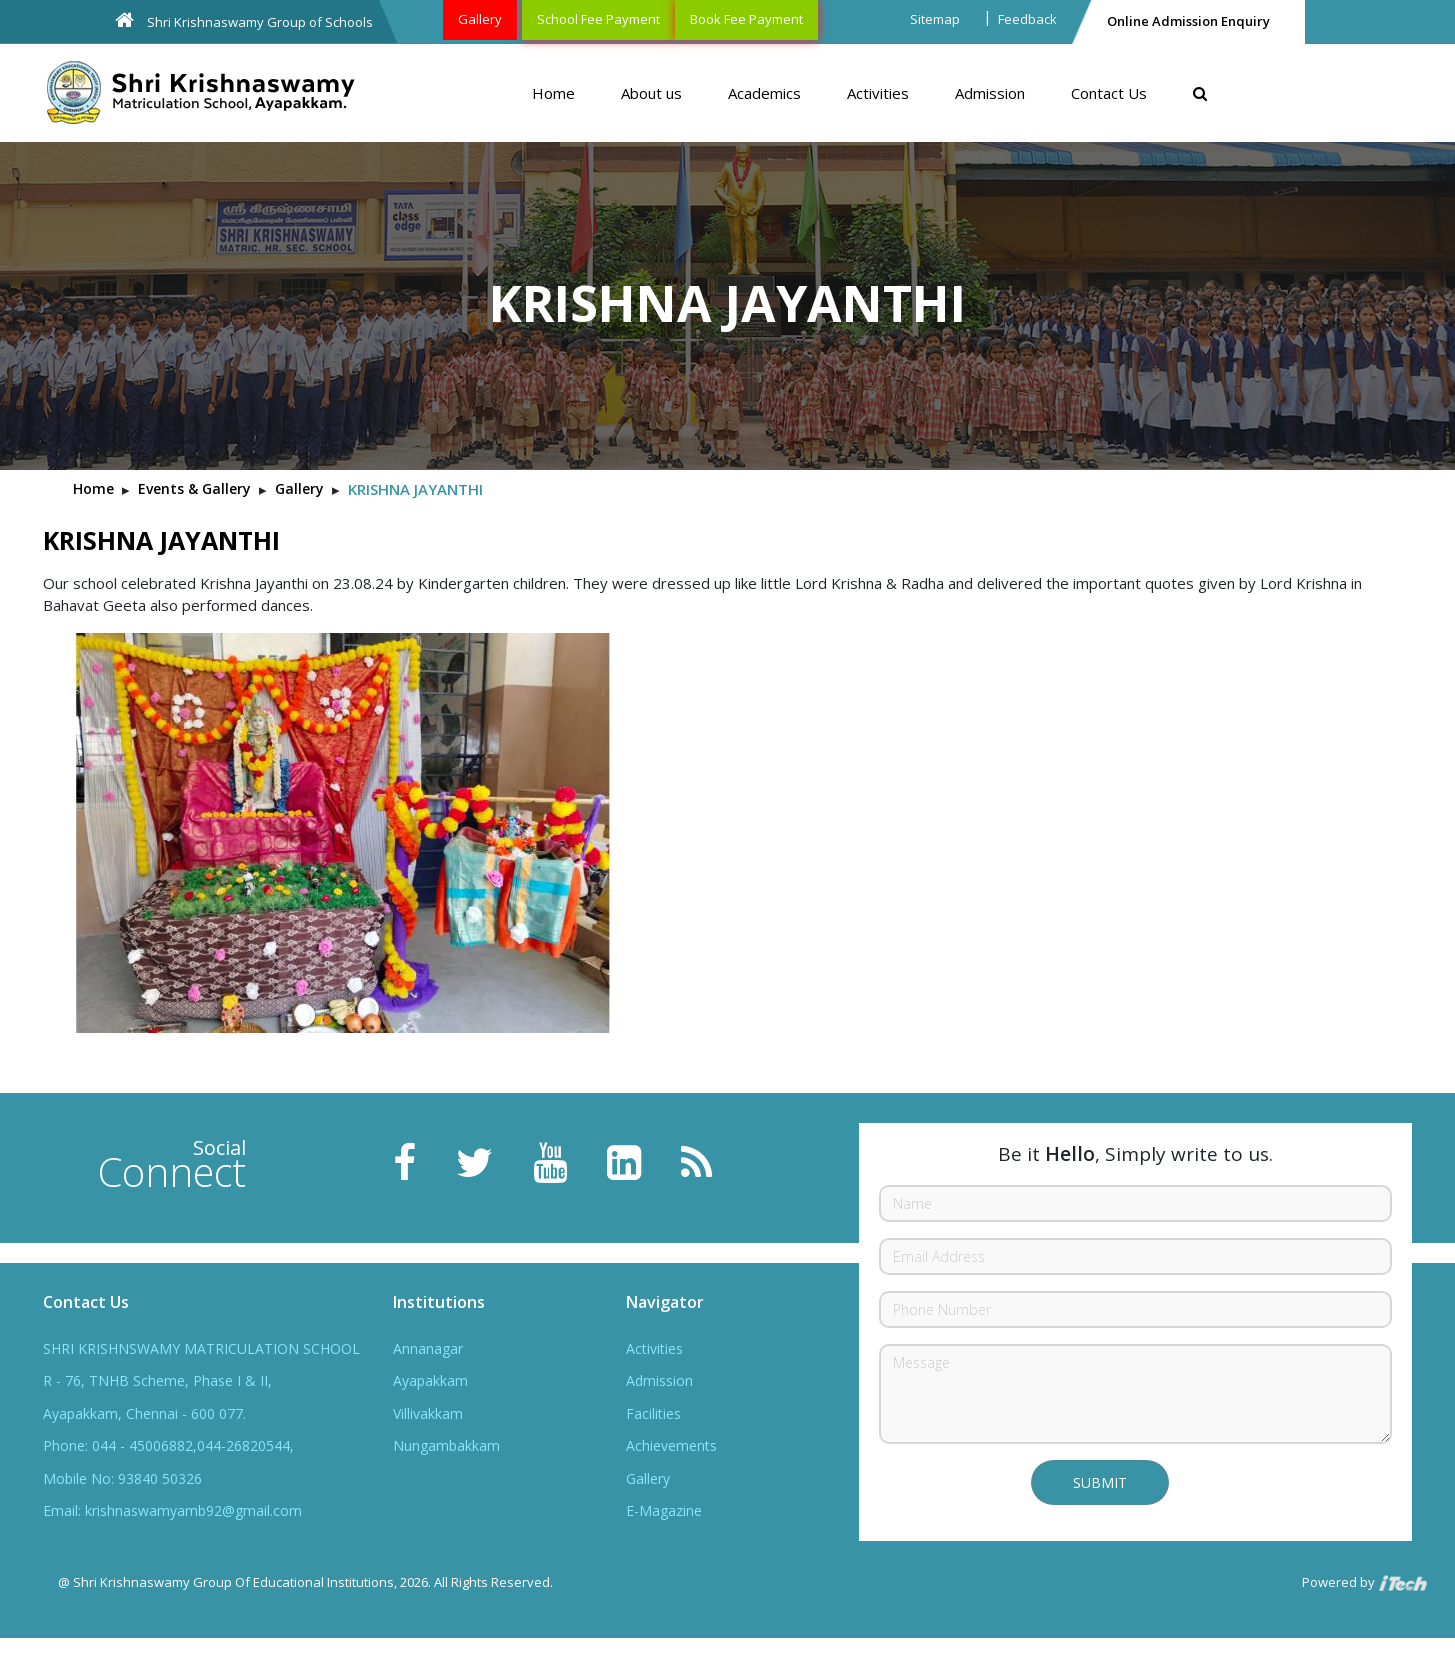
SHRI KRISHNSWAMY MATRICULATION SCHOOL (201, 1348)
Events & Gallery (194, 488)
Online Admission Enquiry (1188, 21)
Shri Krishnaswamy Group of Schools (244, 20)
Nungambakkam (446, 1445)
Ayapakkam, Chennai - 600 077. (144, 1413)
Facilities (653, 1413)
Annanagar (428, 1348)
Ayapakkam (430, 1380)
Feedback (1027, 19)
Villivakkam (428, 1413)
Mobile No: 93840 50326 (122, 1478)
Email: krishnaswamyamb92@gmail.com (172, 1510)
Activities (878, 93)
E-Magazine (664, 1510)
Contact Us (1109, 93)
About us (651, 93)
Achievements (671, 1445)
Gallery (480, 19)
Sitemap (935, 19)
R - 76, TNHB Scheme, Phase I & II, (157, 1380)
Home (553, 93)
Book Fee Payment (746, 19)
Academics (764, 93)
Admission (990, 93)
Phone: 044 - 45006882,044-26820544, (168, 1445)
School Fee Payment (598, 19)
